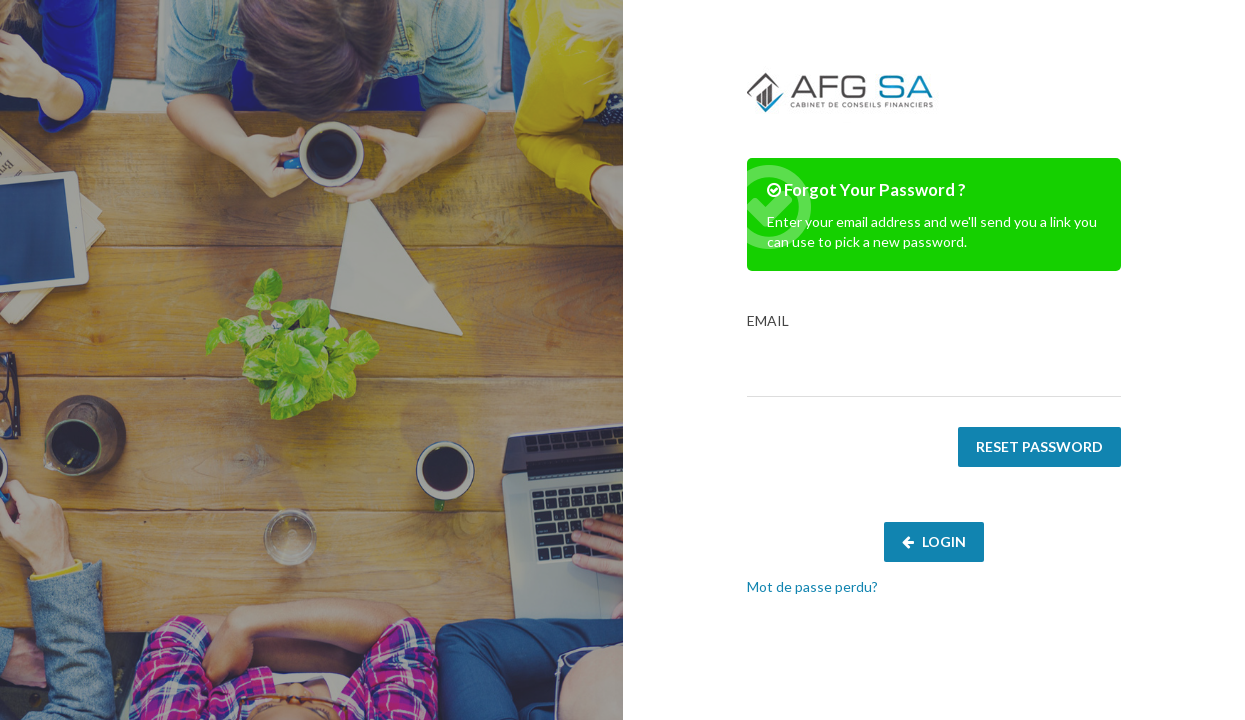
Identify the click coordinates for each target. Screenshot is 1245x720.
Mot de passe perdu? (812, 586)
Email (934, 354)
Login (934, 541)
